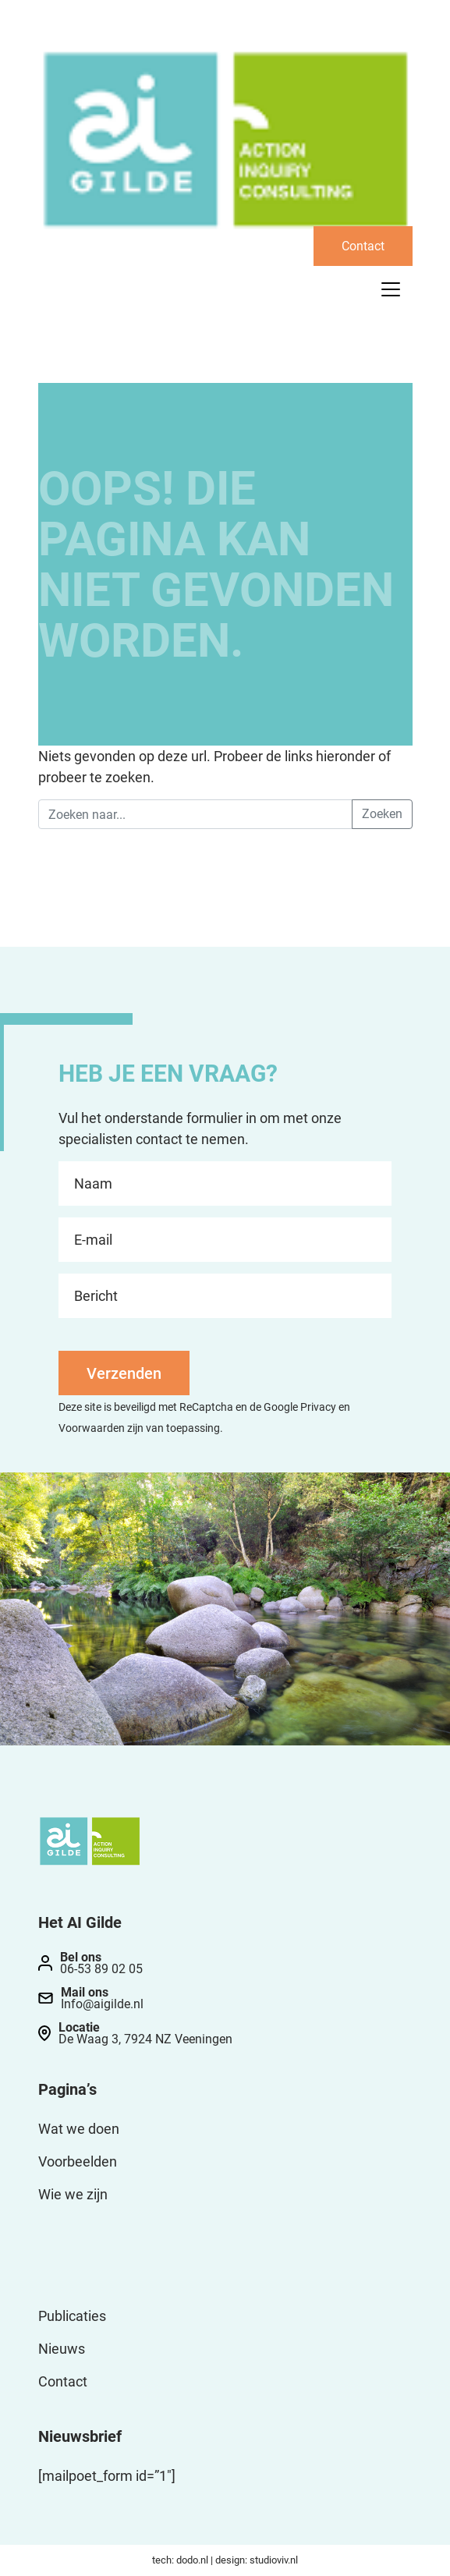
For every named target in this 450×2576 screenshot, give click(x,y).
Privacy (318, 1407)
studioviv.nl (274, 2560)
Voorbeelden (77, 2161)
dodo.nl (192, 2560)
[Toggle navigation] (391, 289)
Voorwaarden (91, 1428)
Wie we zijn (73, 2194)
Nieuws (61, 2348)
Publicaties (72, 2316)
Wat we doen (78, 2129)
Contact (363, 246)
